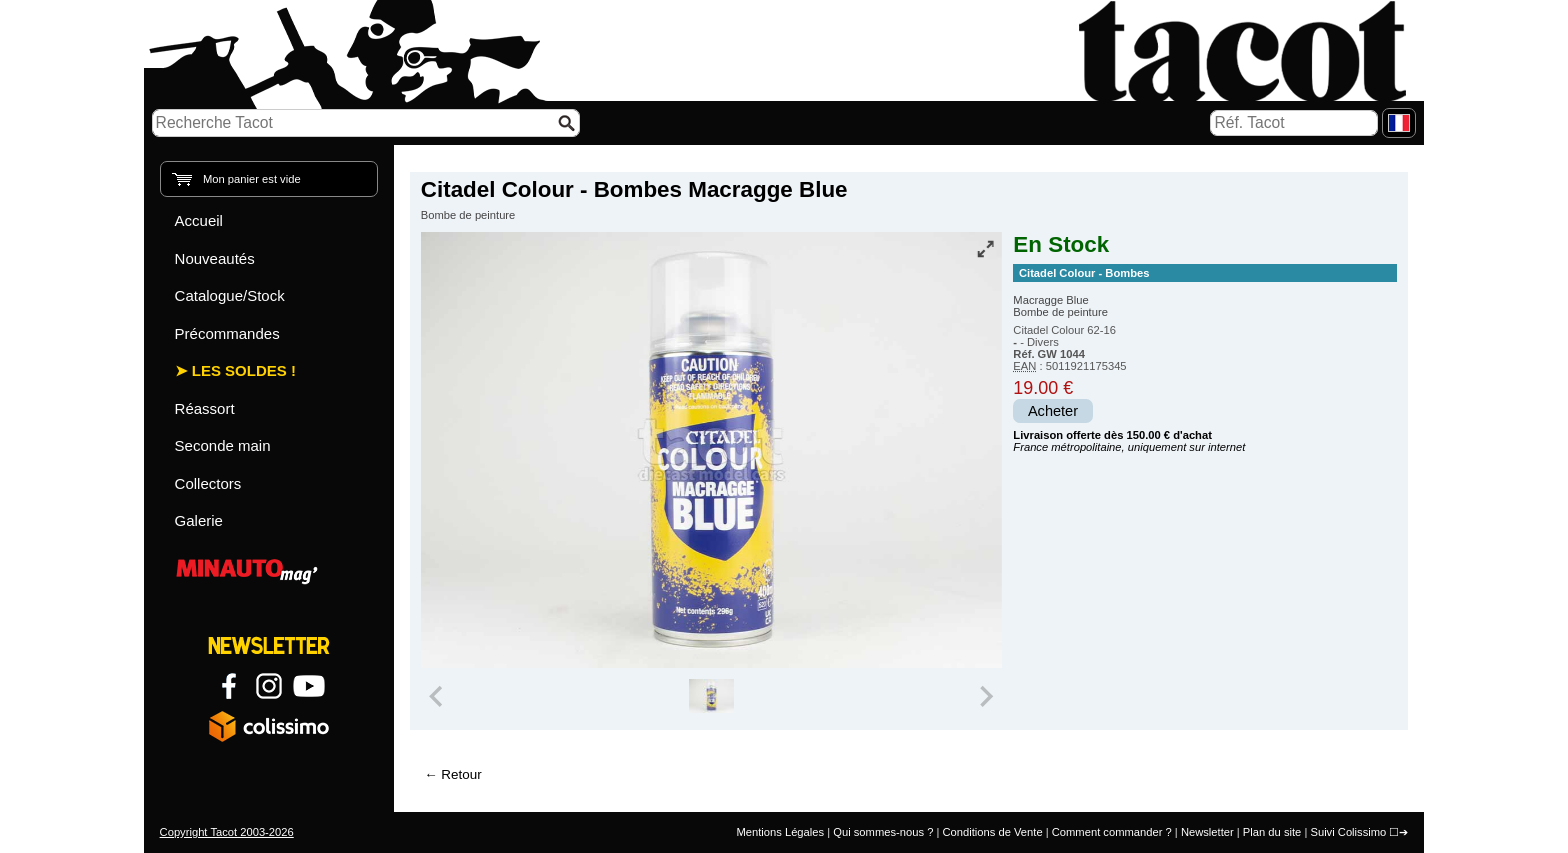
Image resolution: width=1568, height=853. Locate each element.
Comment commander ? (1112, 832)
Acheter (1053, 411)
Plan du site (1272, 832)
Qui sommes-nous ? (883, 832)
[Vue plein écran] (985, 249)
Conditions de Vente (992, 832)
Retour (461, 774)
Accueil (199, 220)
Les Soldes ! (244, 370)
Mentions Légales (780, 832)
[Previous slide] (438, 696)
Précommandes (227, 333)
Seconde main (223, 445)
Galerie (199, 520)
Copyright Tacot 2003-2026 (227, 832)
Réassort (205, 408)
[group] (711, 696)
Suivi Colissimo (1348, 832)
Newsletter (1207, 832)
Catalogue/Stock (230, 295)
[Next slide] (986, 696)
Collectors (208, 483)
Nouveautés (215, 258)
